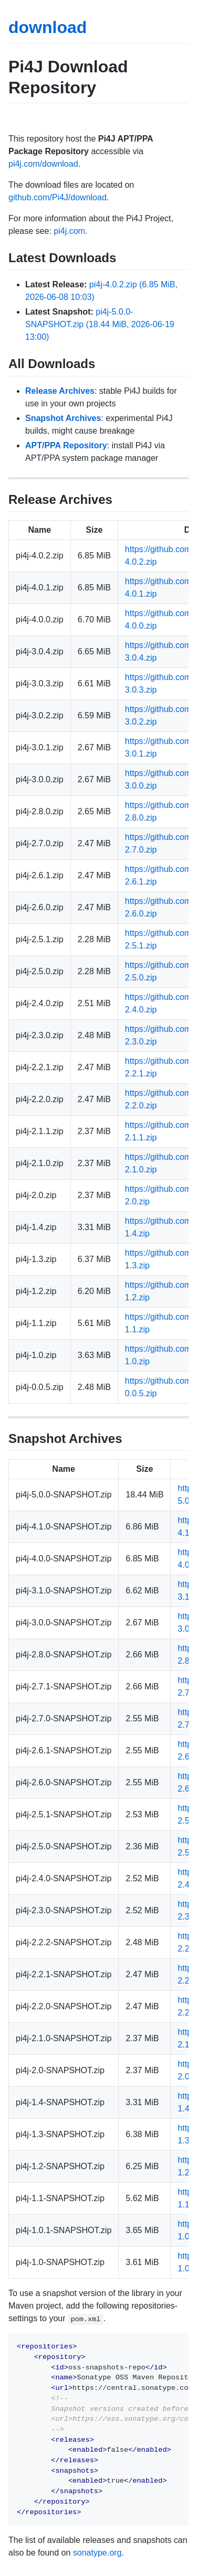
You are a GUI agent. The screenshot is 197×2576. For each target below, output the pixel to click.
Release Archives (60, 390)
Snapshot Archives (63, 418)
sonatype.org (97, 2552)
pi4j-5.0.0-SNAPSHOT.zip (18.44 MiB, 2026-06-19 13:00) (99, 324)
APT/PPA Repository (66, 445)
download (47, 27)
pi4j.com (69, 231)
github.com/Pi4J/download (57, 197)
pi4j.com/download (43, 163)
